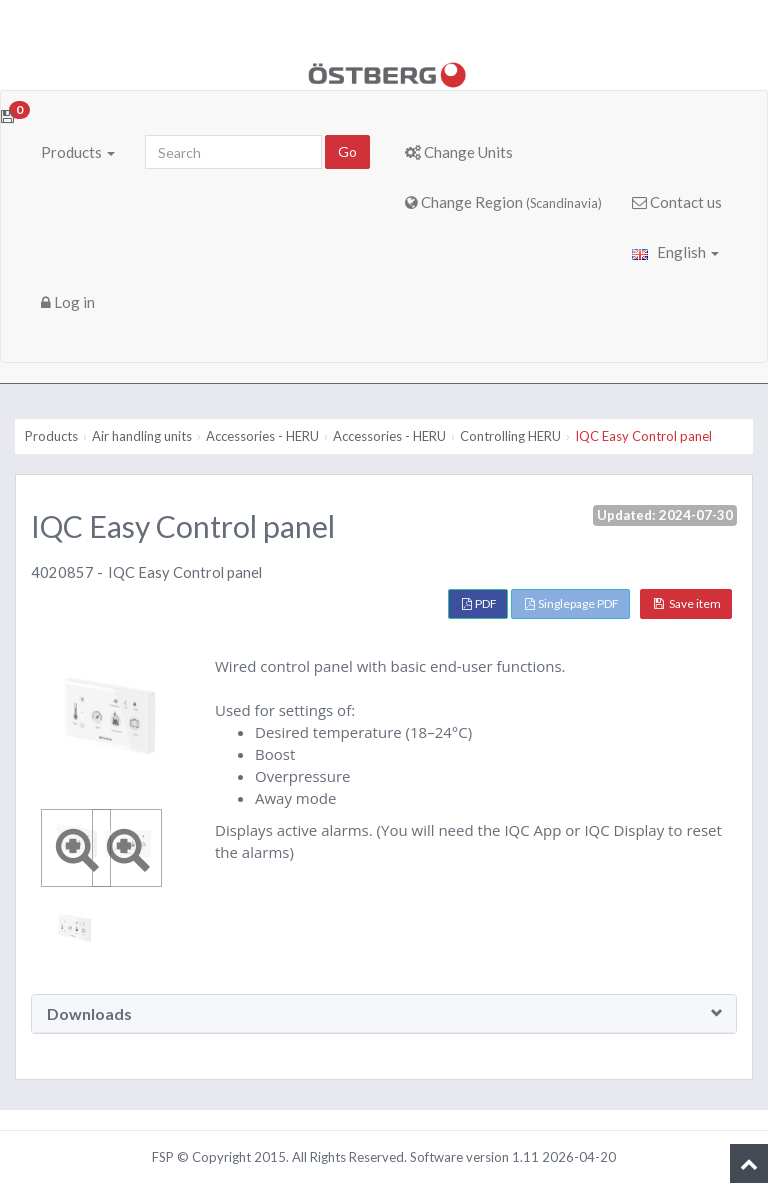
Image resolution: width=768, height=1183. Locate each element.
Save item (687, 603)
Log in (68, 302)
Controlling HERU (510, 436)
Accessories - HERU (262, 436)
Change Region (503, 202)
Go (347, 151)
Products (78, 152)
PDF (479, 603)
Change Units (459, 152)
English (675, 252)
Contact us (677, 202)
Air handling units (142, 436)
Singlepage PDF (572, 603)
